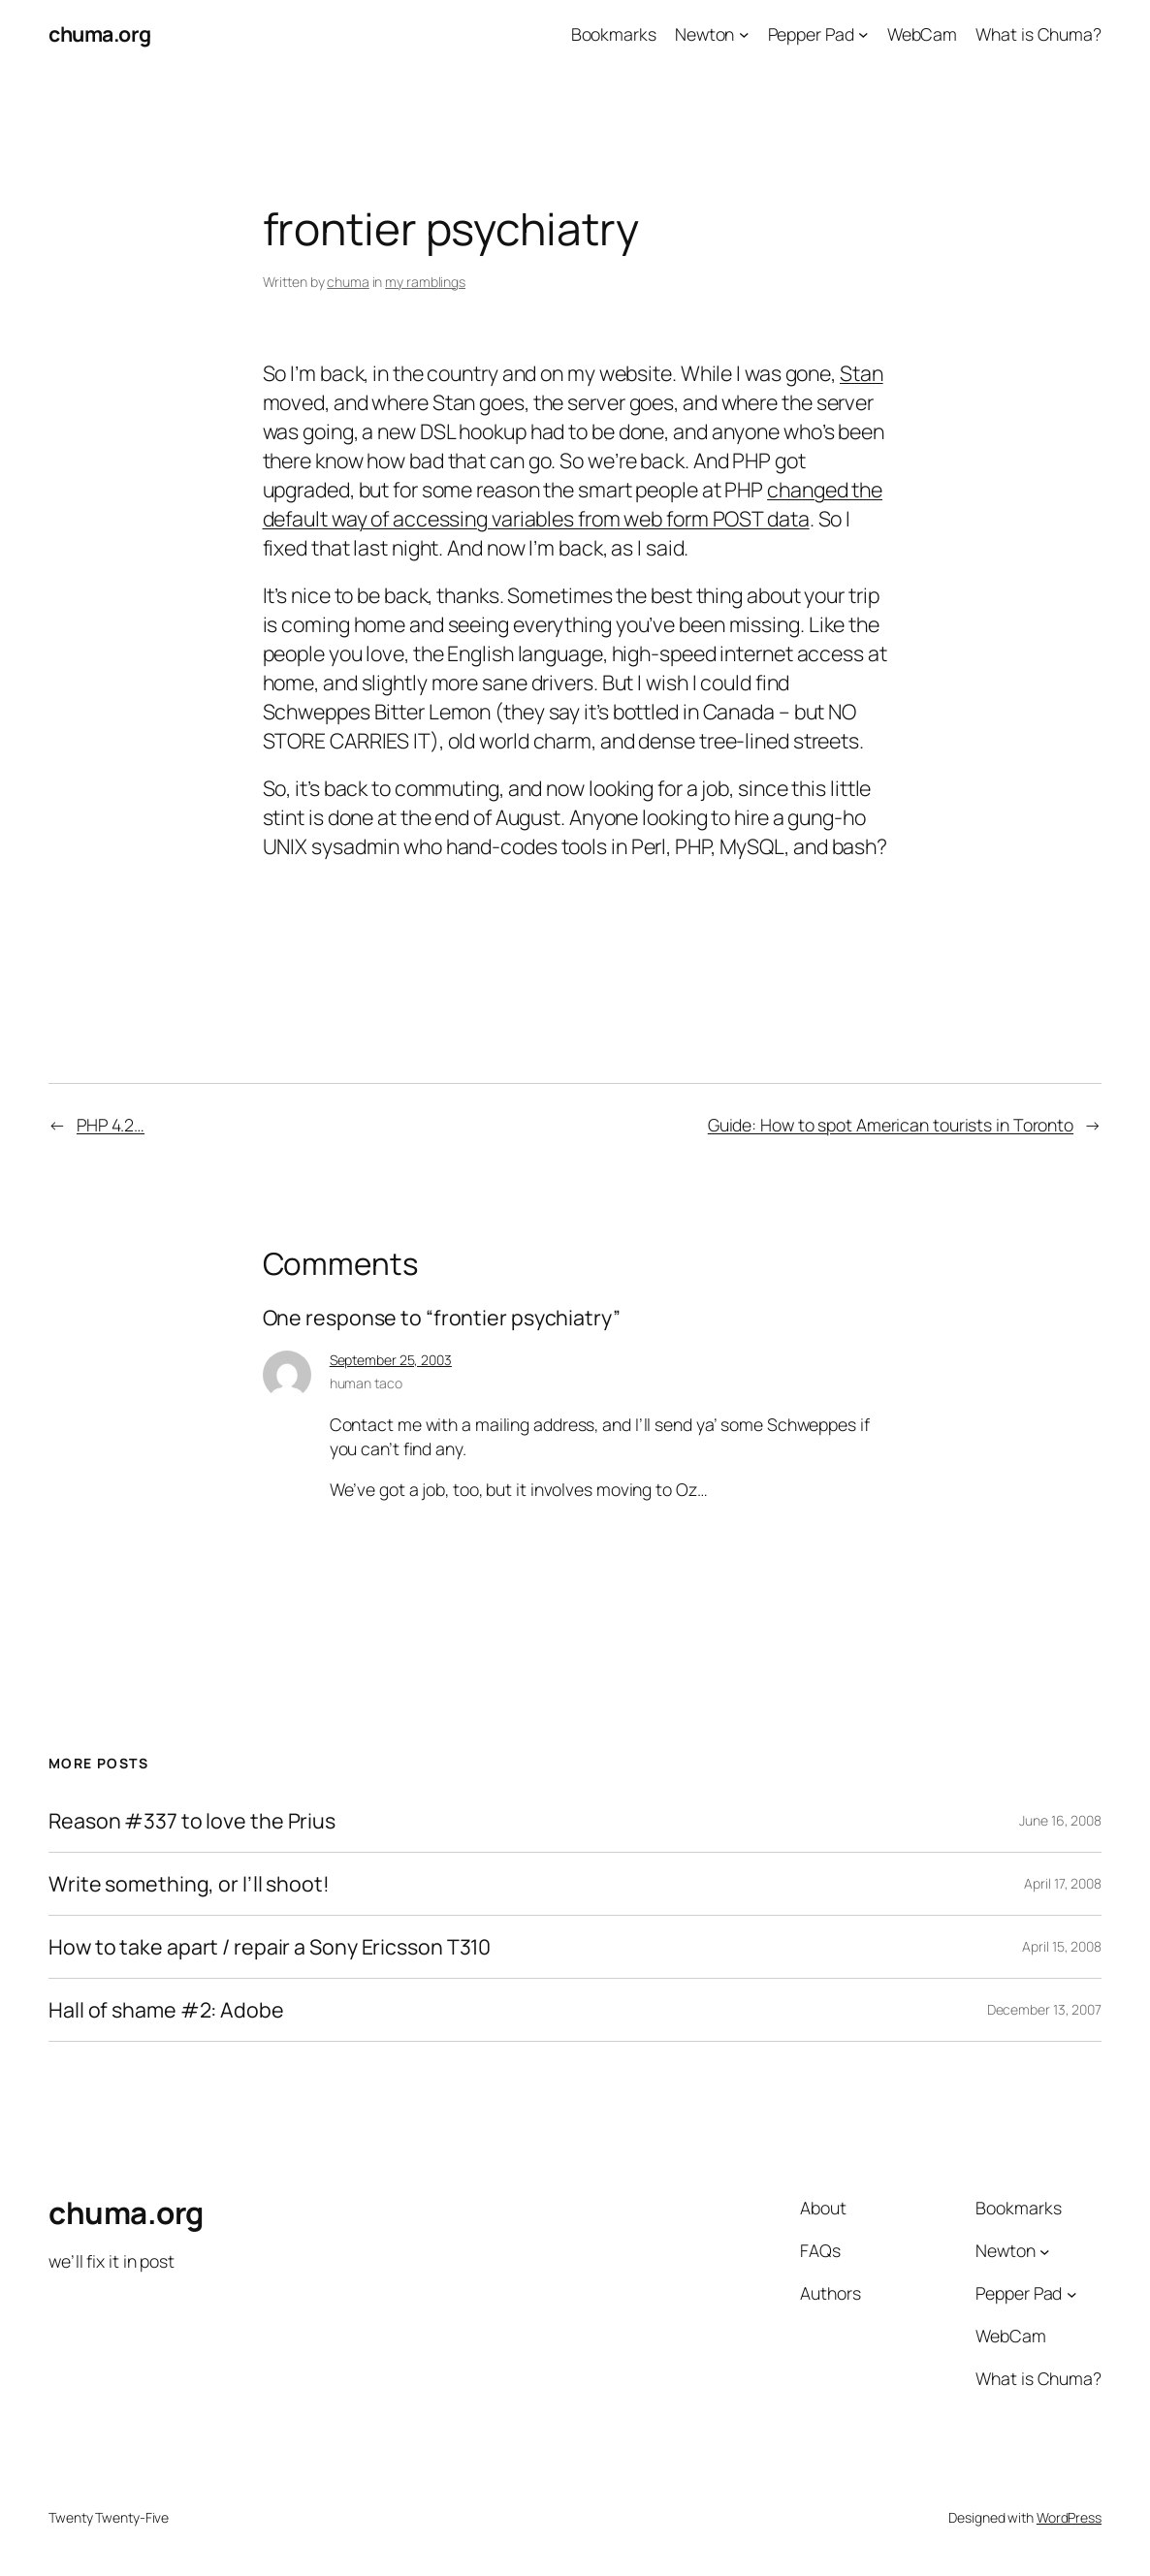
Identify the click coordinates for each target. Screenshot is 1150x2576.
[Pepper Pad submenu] (863, 34)
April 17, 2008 (1063, 1883)
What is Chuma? (1038, 34)
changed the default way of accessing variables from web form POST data (573, 503)
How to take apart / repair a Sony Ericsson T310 (269, 1946)
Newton (704, 34)
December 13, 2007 (1044, 2009)
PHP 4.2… (110, 1124)
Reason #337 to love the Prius (191, 1820)
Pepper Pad (811, 34)
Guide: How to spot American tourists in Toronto (890, 1124)
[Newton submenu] (744, 34)
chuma (348, 281)
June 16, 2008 (1060, 1820)
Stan (861, 373)
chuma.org (99, 33)
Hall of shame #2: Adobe (166, 2009)
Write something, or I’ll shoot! (189, 1883)
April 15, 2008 (1062, 1946)
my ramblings (425, 281)
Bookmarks (613, 34)
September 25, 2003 (391, 1360)
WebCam (922, 34)
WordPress (1069, 2517)
